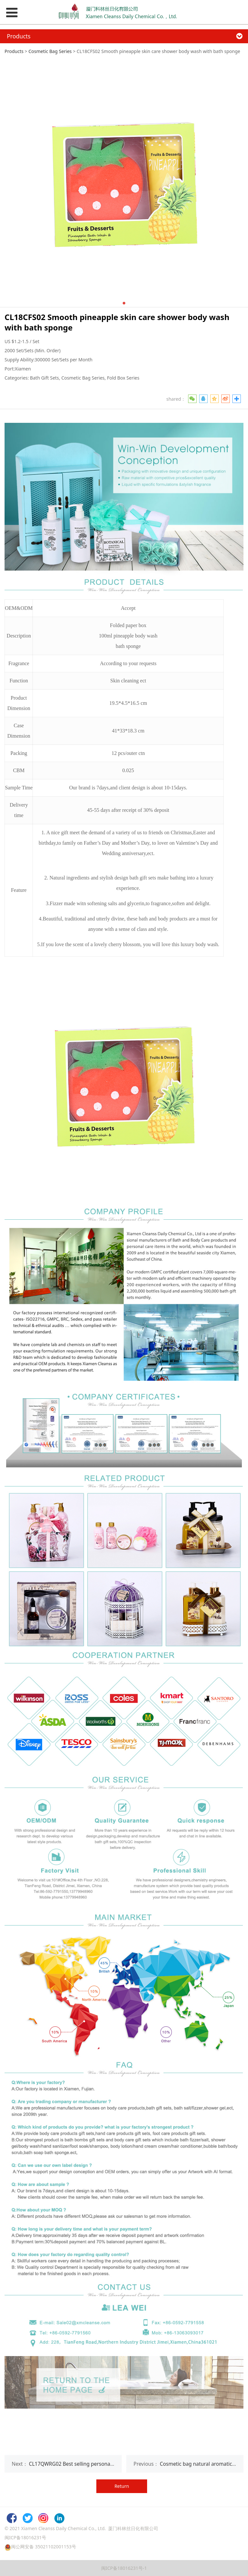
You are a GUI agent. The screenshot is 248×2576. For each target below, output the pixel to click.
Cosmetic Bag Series (50, 51)
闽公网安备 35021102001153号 (43, 2546)
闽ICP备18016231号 (25, 2537)
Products (14, 51)
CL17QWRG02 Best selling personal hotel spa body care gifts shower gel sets (118, 2464)
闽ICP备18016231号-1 (124, 2568)
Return (122, 2486)
